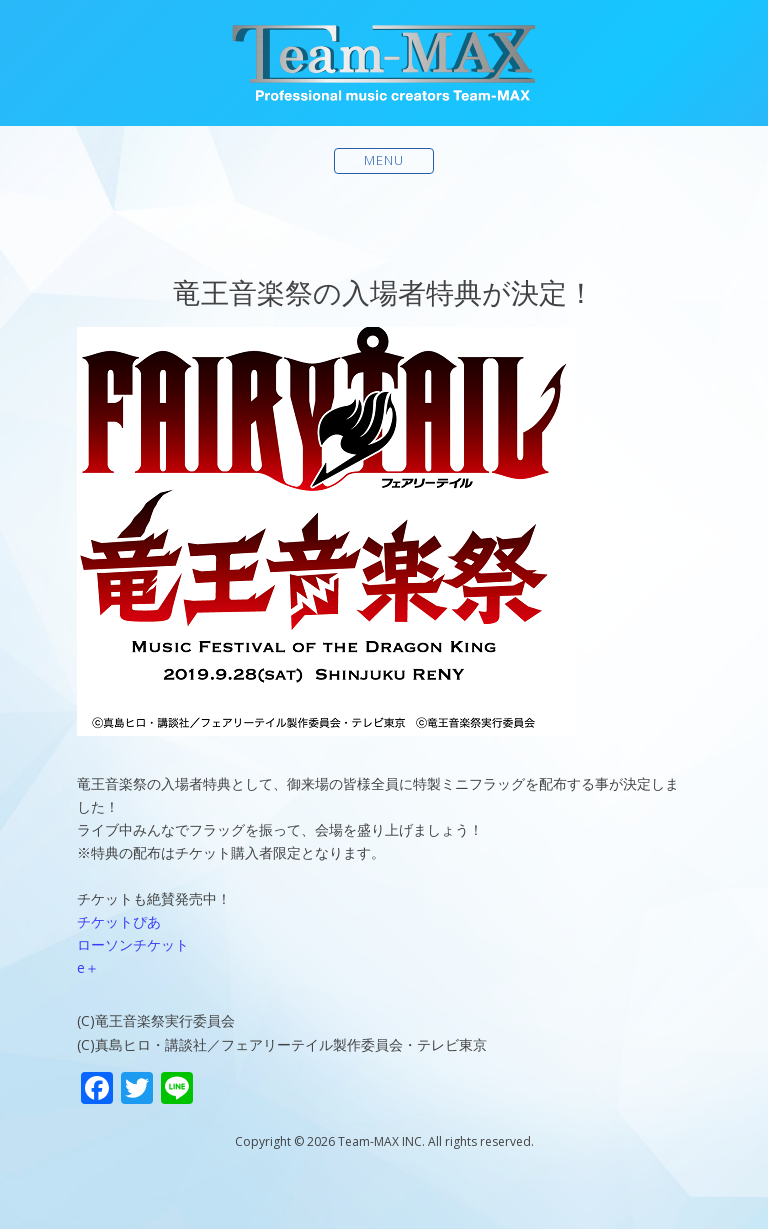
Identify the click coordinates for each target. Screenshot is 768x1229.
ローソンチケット (133, 944)
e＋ (88, 967)
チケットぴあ (119, 921)
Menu (384, 160)
